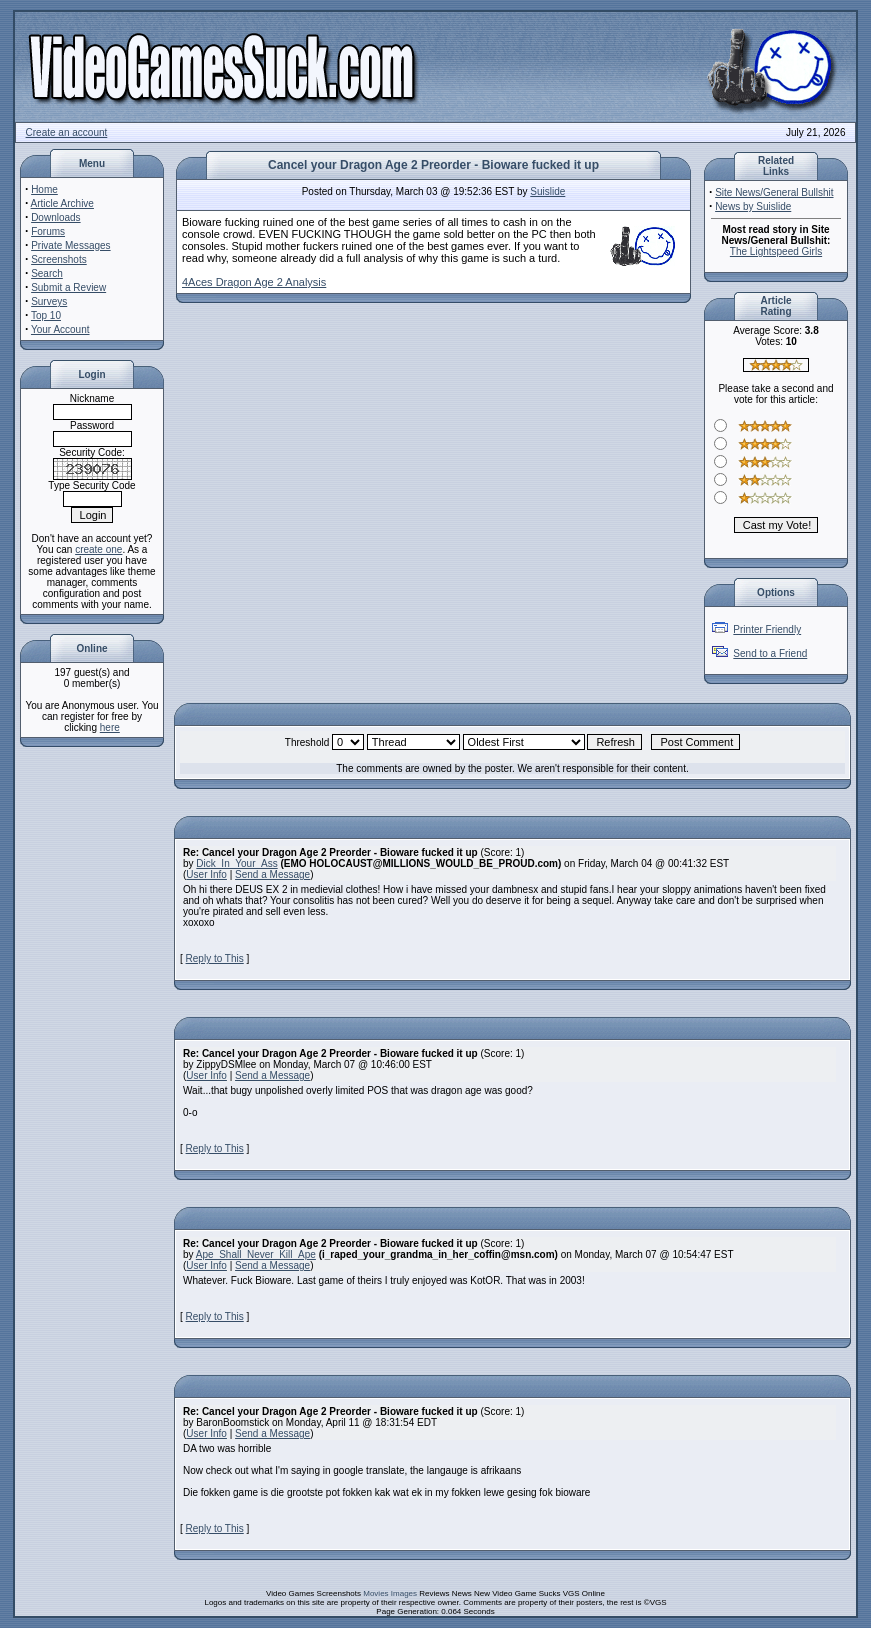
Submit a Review (68, 287)
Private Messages (70, 245)
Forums (48, 231)
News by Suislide (753, 206)
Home (44, 189)
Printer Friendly (767, 629)
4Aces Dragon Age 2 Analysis (254, 282)
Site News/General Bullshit (774, 192)
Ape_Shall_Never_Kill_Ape (256, 1254)
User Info (206, 874)
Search (47, 273)
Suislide (547, 191)
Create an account (67, 132)
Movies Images (390, 1593)
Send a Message (272, 874)
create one (98, 549)
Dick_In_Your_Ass (236, 863)
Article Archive (62, 203)
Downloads (55, 217)
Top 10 (46, 315)
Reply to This (215, 958)
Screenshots (59, 259)
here (110, 727)
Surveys (49, 301)
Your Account (60, 329)
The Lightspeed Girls (776, 251)
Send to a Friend (770, 653)
